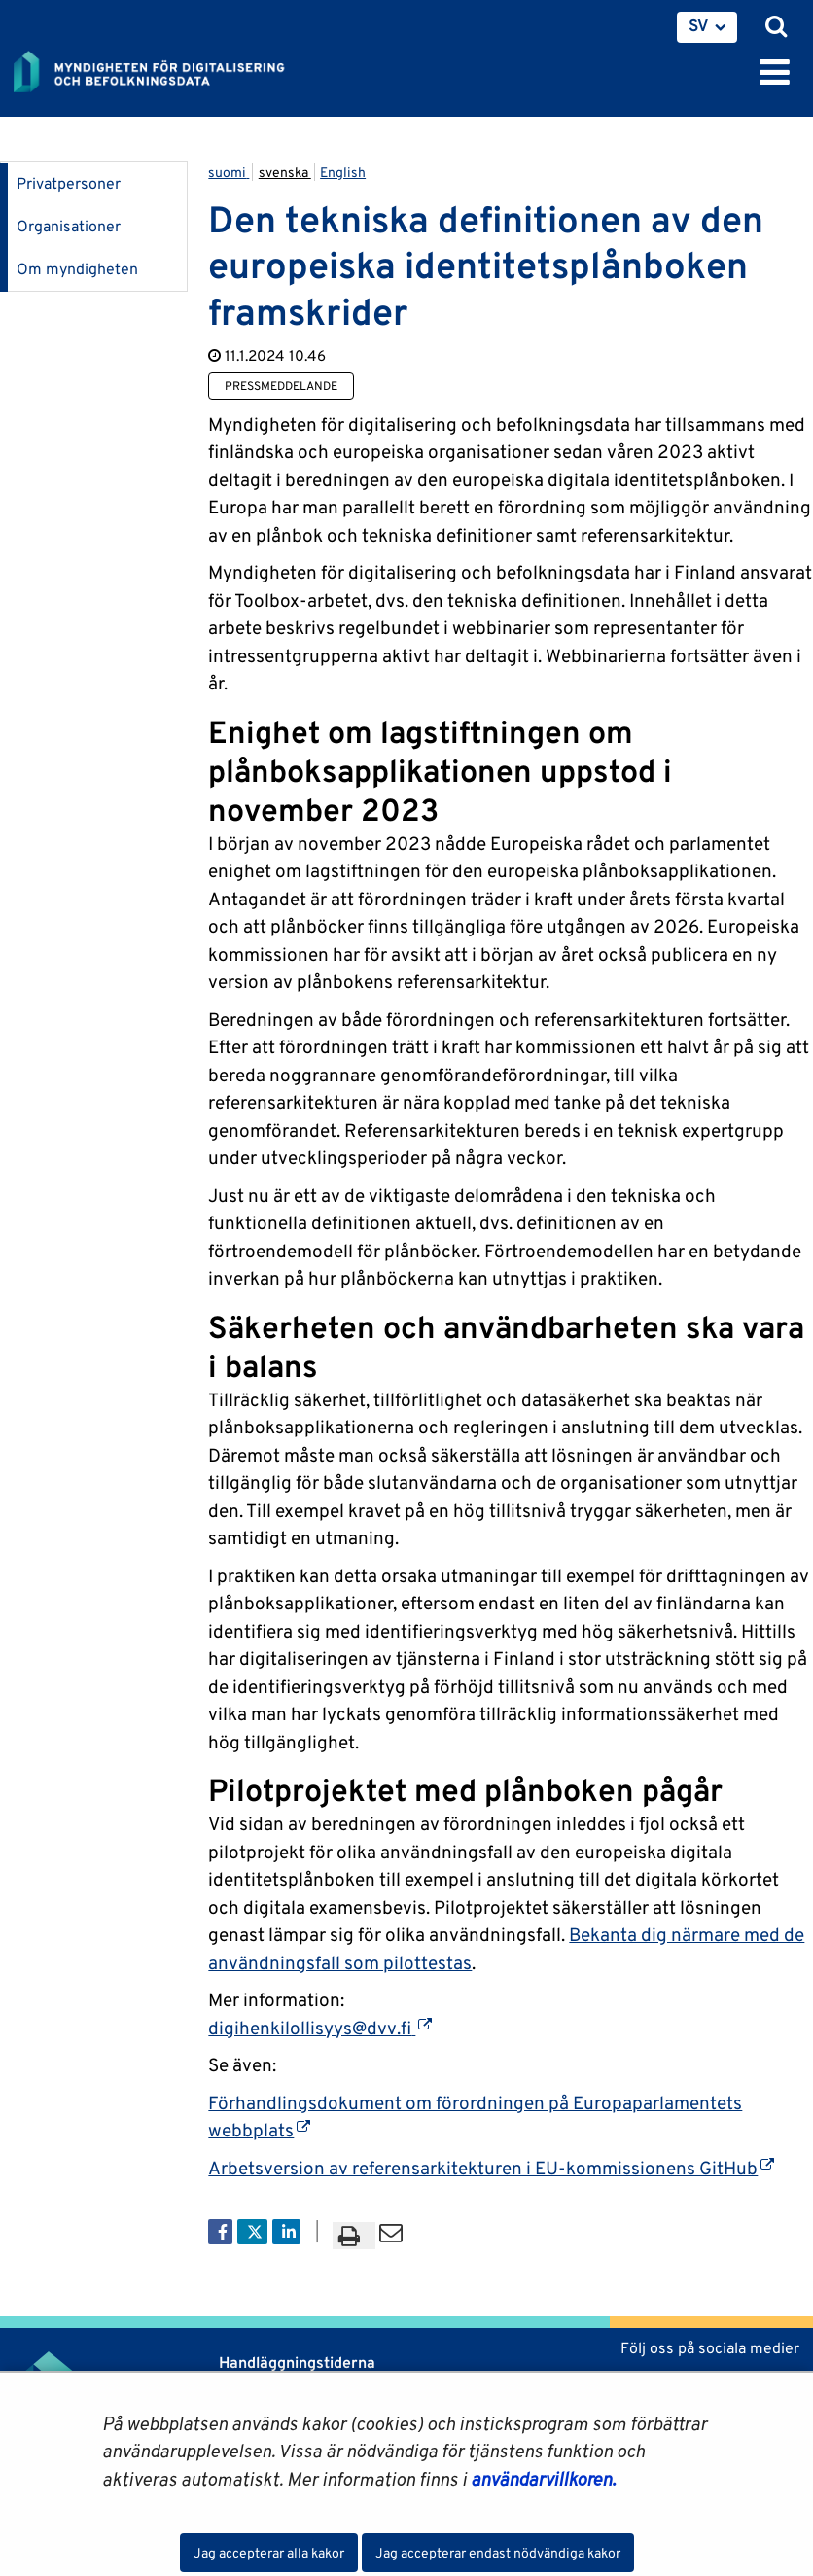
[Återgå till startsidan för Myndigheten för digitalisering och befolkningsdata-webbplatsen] (161, 68)
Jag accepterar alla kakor (269, 2552)
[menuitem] (707, 27)
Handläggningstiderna (295, 2362)
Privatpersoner (69, 183)
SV (699, 25)
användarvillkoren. (543, 2478)
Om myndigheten (77, 269)
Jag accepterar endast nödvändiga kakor (497, 2552)
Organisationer (69, 226)
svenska (285, 172)
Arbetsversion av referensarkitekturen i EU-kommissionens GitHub (491, 2167)
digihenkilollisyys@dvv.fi (320, 2027)
